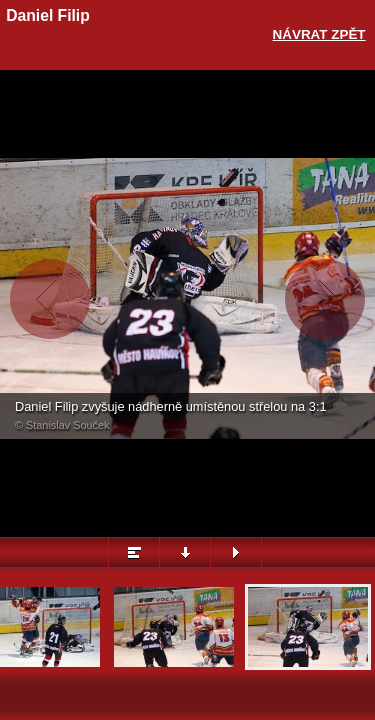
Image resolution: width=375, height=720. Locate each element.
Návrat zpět (319, 34)
